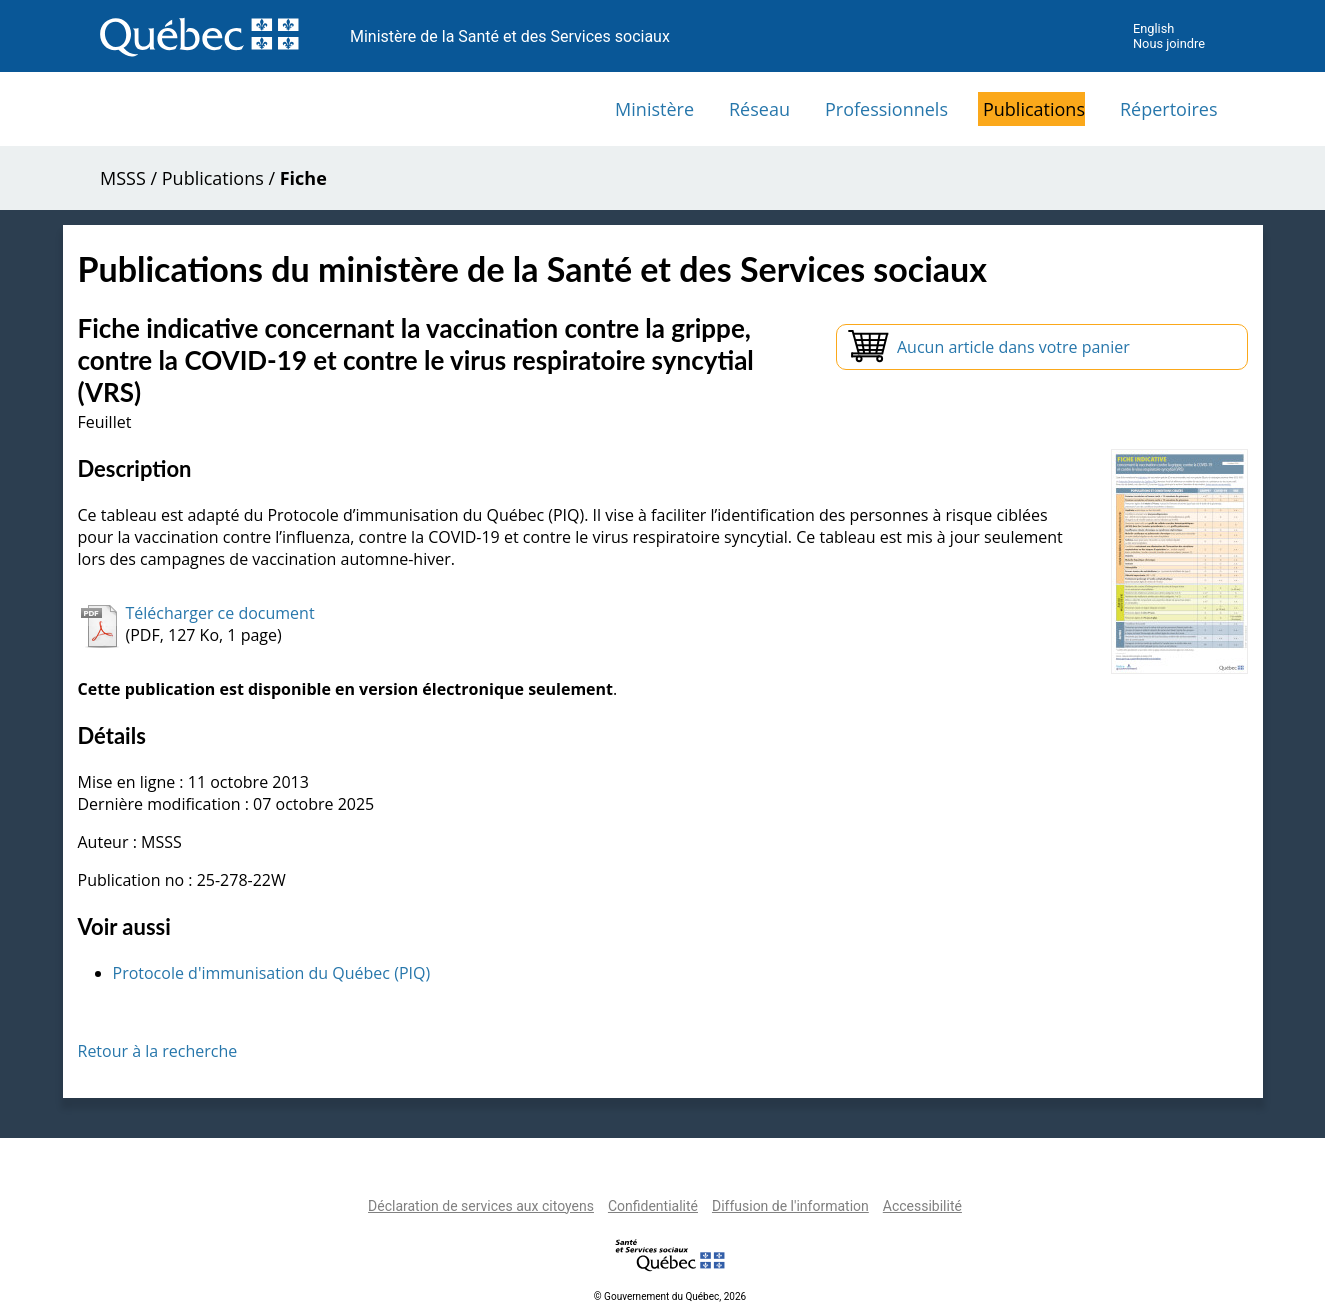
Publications (1034, 109)
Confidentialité (653, 1206)
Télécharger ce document (220, 613)
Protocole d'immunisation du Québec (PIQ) (272, 973)
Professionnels (886, 109)
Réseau (759, 109)
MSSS (123, 178)
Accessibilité (922, 1206)
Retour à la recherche (158, 1051)
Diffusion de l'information (790, 1206)
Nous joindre (1169, 43)
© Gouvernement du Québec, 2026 (670, 1296)
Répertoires (1169, 109)
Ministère (654, 109)
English (1153, 28)
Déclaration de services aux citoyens (481, 1206)
